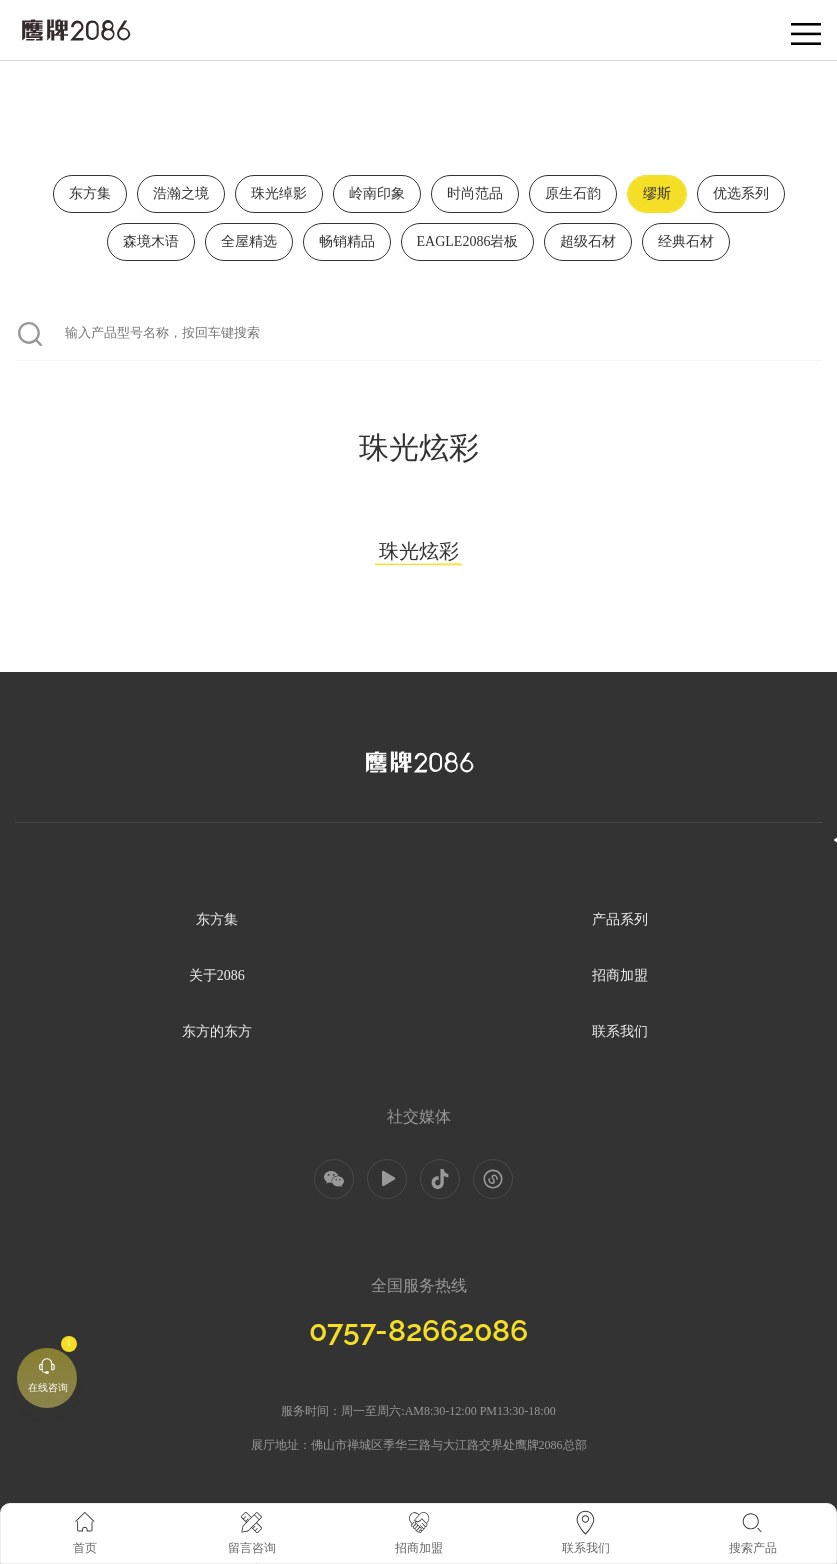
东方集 (90, 193)
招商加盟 (620, 975)
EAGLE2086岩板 (468, 241)
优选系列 (741, 193)
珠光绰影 (279, 193)
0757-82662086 (418, 1330)
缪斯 (657, 193)
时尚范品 (475, 193)
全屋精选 (249, 241)
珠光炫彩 (419, 553)
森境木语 (151, 241)
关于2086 (217, 975)
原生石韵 (573, 193)
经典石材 (686, 241)
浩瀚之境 (181, 193)
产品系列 (620, 919)
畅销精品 (347, 241)
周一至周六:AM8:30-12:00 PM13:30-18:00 (448, 1411)
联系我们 (620, 1031)
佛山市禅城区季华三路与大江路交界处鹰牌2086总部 (449, 1445)
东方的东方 (217, 1031)
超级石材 (588, 241)
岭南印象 (377, 193)
